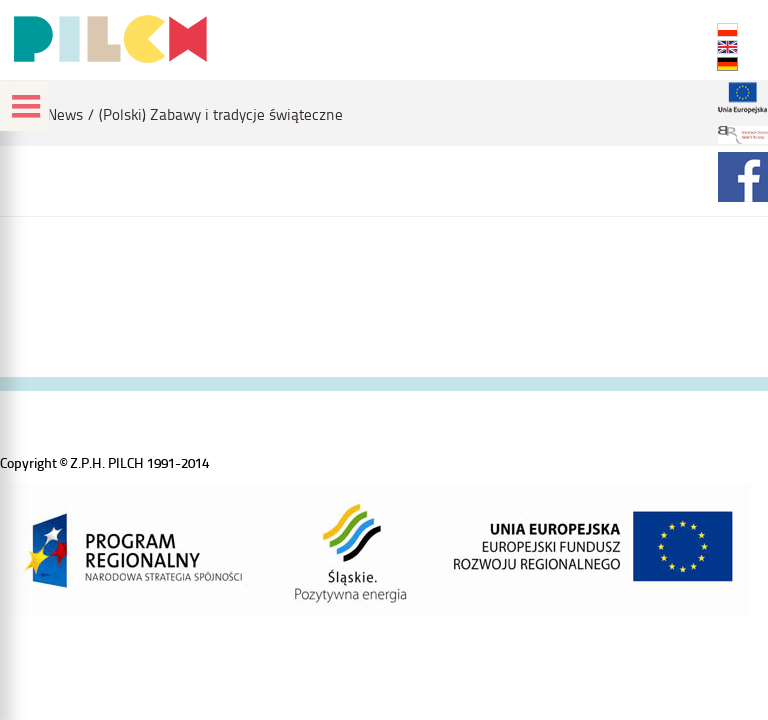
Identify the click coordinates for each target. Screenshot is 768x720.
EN (727, 47)
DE (727, 64)
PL (727, 30)
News (65, 114)
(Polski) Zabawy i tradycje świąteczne (221, 114)
